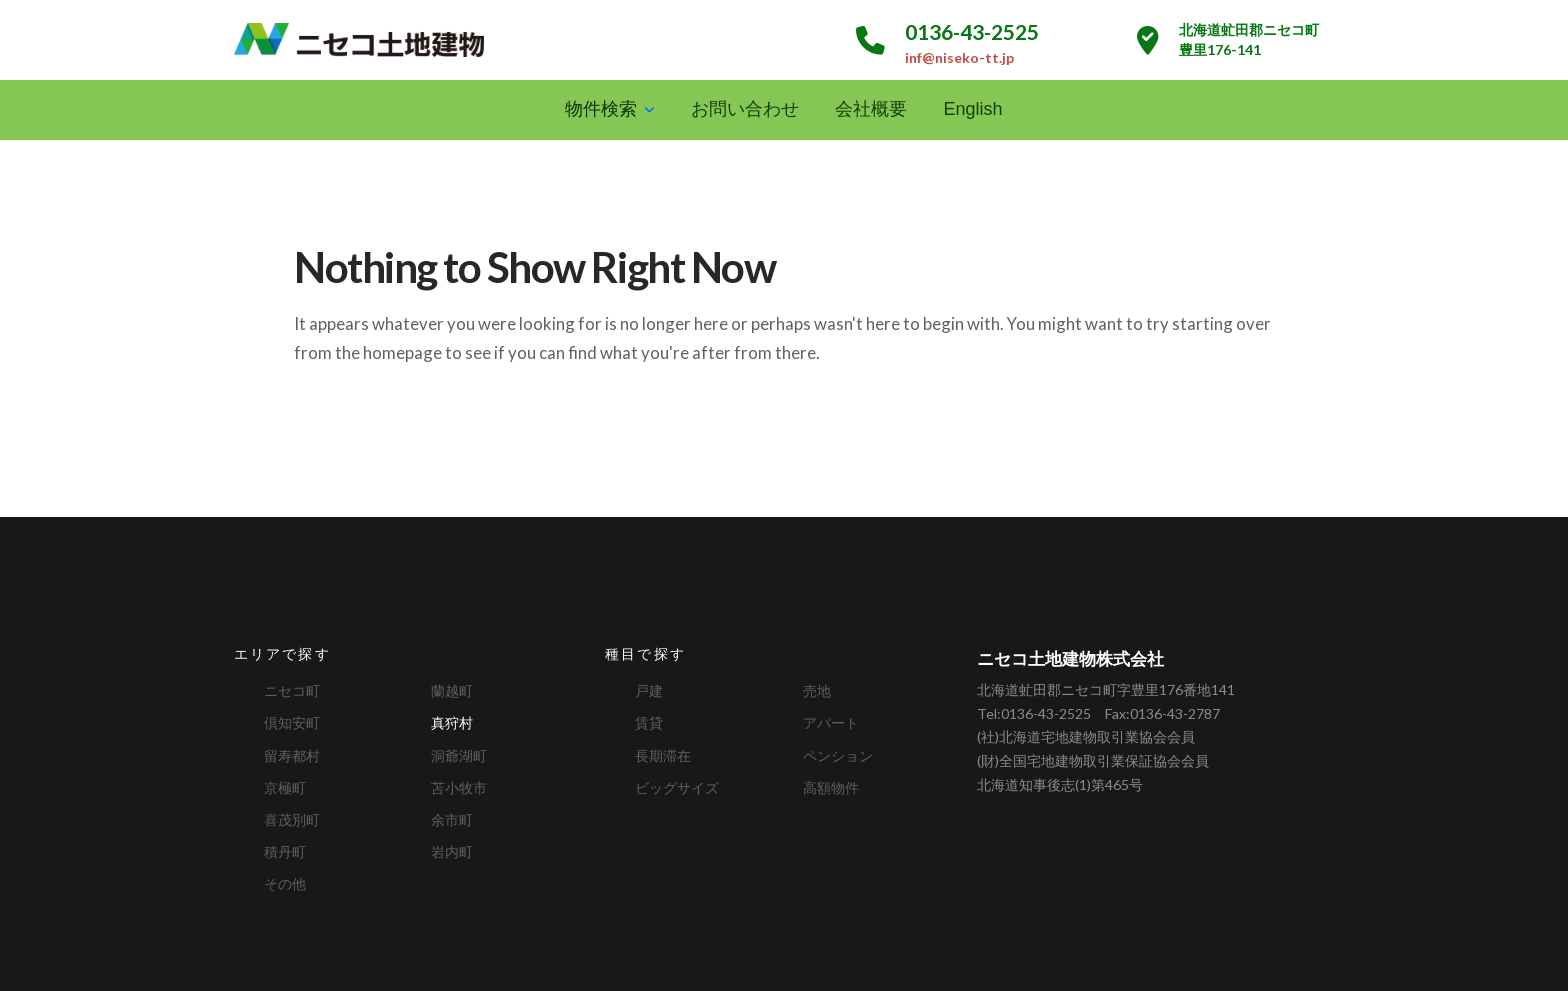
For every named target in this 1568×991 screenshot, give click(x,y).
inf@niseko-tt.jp (959, 57)
